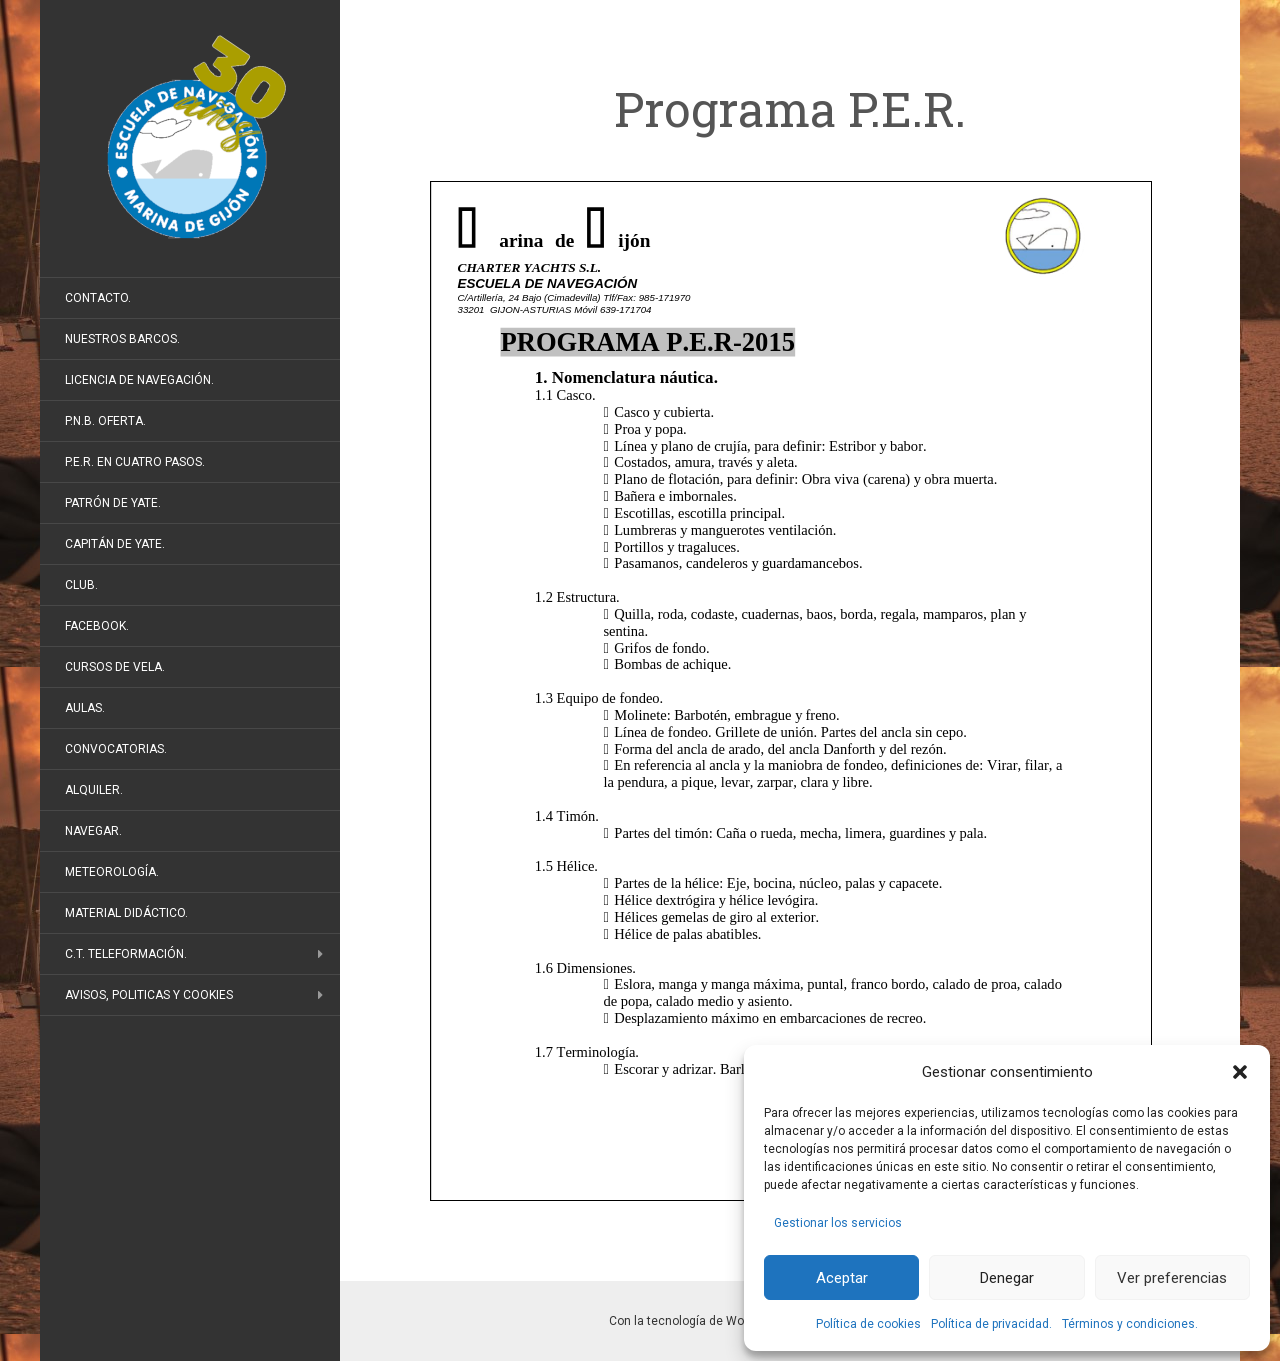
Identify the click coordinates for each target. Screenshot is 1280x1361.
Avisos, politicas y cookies (149, 995)
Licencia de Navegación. (139, 380)
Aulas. (85, 708)
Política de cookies (868, 1324)
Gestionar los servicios (838, 1223)
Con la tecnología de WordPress (698, 1321)
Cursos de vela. (115, 667)
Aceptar (842, 1278)
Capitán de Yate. (115, 544)
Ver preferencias (1172, 1278)
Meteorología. (112, 872)
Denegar (1007, 1278)
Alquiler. (94, 790)
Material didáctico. (126, 913)
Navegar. (93, 831)
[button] (1240, 1072)
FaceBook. (97, 626)
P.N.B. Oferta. (105, 421)
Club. (81, 585)
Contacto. (98, 298)
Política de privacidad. (991, 1324)
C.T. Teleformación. (126, 954)
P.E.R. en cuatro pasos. (135, 462)
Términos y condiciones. (1130, 1324)
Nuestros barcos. (122, 339)
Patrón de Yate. (113, 503)
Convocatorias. (116, 749)
